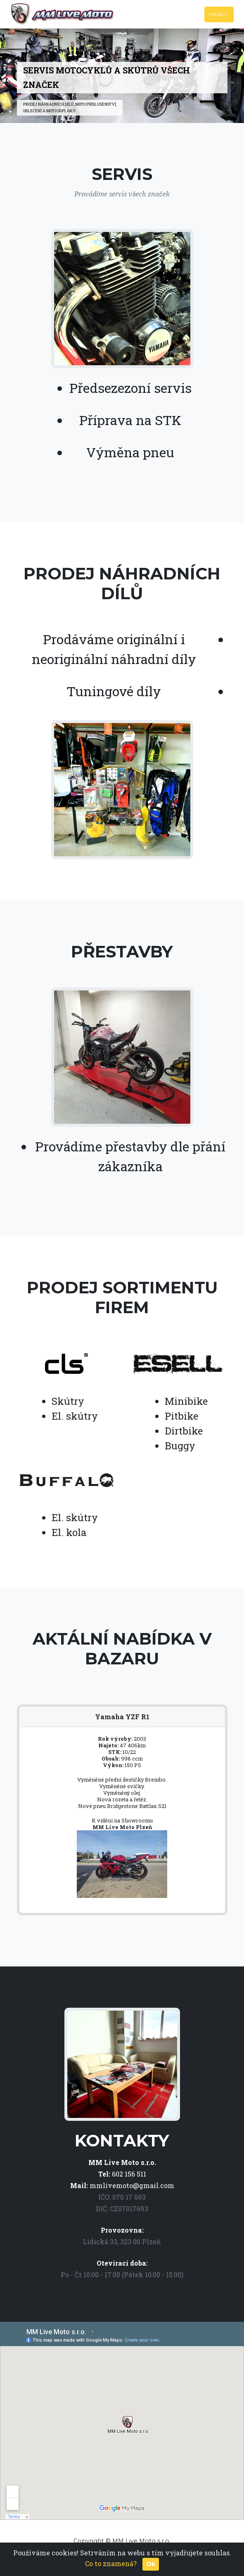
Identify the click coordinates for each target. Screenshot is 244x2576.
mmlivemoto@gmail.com (132, 2185)
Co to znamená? (111, 2563)
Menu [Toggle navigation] (219, 14)
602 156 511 (129, 2174)
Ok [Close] (150, 2564)
